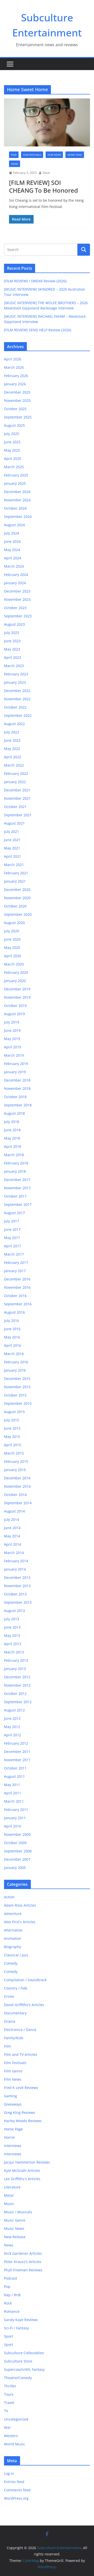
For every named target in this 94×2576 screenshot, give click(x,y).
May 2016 (12, 1337)
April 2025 (12, 458)
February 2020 (16, 972)
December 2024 (17, 491)
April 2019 (12, 1047)
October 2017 (15, 1196)
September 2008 (18, 1851)
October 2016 (15, 1295)
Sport (8, 2336)
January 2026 (15, 384)
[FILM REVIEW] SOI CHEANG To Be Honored (43, 186)
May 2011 (12, 1784)
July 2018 (11, 1121)
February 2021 (16, 873)
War (7, 2427)
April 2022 (12, 757)
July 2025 (11, 433)
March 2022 (14, 765)
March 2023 (14, 665)
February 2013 (16, 1660)
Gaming (10, 2096)
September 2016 (18, 1304)
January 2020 (15, 980)
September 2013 (18, 1602)
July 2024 (11, 533)
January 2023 (15, 682)
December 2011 (17, 1751)
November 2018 (17, 1088)
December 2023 (17, 591)
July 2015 (11, 1420)
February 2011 (16, 1809)
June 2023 (12, 640)
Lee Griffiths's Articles (22, 2178)
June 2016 (12, 1328)
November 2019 (17, 997)
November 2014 (17, 1486)
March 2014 (14, 1552)
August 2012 (14, 1710)
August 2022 (14, 723)
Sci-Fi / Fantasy (16, 2328)
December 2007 (17, 1859)
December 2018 (17, 1080)
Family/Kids (13, 2037)
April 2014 (12, 1544)
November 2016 (17, 1287)
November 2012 (17, 1685)
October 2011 (15, 1768)
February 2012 (16, 1743)
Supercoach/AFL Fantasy (24, 2369)
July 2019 (11, 1022)
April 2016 (12, 1345)
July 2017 (11, 1221)
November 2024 (17, 500)
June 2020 (12, 939)
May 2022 (12, 748)
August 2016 (14, 1312)
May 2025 (12, 450)
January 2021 (15, 881)
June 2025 (12, 442)
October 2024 (15, 508)
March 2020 (14, 964)
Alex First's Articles (19, 1921)
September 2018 (18, 1105)
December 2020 (17, 889)
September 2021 (18, 815)
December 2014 (17, 1478)
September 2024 (18, 516)
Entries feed (14, 2481)
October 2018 (15, 1096)
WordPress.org (16, 2498)
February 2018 (16, 1163)
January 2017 (15, 1270)
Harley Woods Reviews (23, 2120)
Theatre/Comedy (18, 2377)
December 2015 (17, 1378)
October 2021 (15, 806)
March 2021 (14, 864)
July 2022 (11, 732)
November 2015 (17, 1386)
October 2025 (15, 408)
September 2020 (18, 914)
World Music (14, 2444)
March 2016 (14, 1353)
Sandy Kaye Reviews (21, 2319)
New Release (15, 2236)
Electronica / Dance (20, 2029)
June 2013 (12, 1627)
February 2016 (16, 1362)
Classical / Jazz (16, 1955)
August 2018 (14, 1113)
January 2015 (15, 1469)
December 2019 (17, 989)
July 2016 (11, 1320)
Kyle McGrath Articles (22, 2170)
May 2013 (12, 1635)
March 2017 (14, 1254)
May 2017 (12, 1237)
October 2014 (15, 1494)
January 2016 (15, 1370)
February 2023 (16, 674)
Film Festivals (32, 154)
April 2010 (12, 1826)
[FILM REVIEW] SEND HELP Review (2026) (37, 330)
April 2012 (12, 1735)
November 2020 (17, 897)
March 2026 (14, 367)
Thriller (10, 2386)
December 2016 (17, 1279)
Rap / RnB (12, 2294)
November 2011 (17, 1759)
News (14, 164)
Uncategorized (16, 2419)
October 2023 (15, 607)
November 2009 (17, 1834)
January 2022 (15, 781)
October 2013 (15, 1594)
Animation (12, 1938)
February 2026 (16, 375)
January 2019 (15, 1071)
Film (14, 154)
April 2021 (12, 856)
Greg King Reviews (19, 2112)
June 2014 (12, 1527)
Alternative (13, 1930)
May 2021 (12, 848)
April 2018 (12, 1146)
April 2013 (12, 1643)
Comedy (11, 1963)
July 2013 (11, 1619)
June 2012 (12, 1718)
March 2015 (14, 1453)
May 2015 (12, 1436)
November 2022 (17, 698)
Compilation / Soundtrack (25, 1979)
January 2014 (15, 1569)
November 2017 (17, 1188)
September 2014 (18, 1502)
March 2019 (14, 1055)
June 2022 (12, 740)
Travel (9, 2402)
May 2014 (12, 1536)
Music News (14, 2228)
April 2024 (12, 558)
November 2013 (17, 1585)
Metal (9, 2195)
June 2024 (12, 541)
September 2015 (18, 1403)
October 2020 (15, 906)
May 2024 (12, 549)
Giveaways (13, 2104)
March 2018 (14, 1154)
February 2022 (16, 773)
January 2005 (15, 1867)
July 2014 (11, 1519)
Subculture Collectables (24, 2352)
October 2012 (15, 1693)
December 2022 (17, 690)
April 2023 (12, 657)
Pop (7, 2286)
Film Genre (13, 2071)
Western (11, 2435)
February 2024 (16, 574)
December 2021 (17, 790)
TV (6, 2410)
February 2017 (16, 1262)
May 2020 (12, 947)
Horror (9, 2137)
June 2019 (12, 1030)
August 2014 (14, 1511)
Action (9, 1897)
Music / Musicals (18, 2212)
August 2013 (14, 1610)
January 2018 (15, 1171)
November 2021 (17, 798)
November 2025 (17, 400)
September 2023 (18, 616)
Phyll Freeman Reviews (23, 2270)
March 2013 (14, 1652)
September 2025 (18, 417)
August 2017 (14, 1212)
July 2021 (11, 831)
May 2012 (12, 1726)
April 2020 (12, 955)
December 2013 (17, 1577)
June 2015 (12, 1428)
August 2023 (14, 624)
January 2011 (15, 1817)
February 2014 (16, 1561)
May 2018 (12, 1138)
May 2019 (12, 1038)
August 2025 (14, 425)
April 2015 (12, 1444)
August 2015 (14, 1411)
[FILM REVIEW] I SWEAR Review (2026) (35, 281)
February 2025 (16, 475)
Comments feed (17, 2490)
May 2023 (12, 649)
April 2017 (12, 1246)
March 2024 (14, 566)
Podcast (10, 2278)
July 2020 (11, 931)
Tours (9, 2394)
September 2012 (18, 1701)
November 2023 (17, 599)
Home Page (74, 154)
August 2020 (14, 922)
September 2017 (18, 1204)
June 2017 (12, 1229)
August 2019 (14, 1013)
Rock (8, 2303)
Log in (9, 2473)
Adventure (13, 1913)
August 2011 (14, 1776)
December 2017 (17, 1179)
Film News (54, 154)
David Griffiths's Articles (24, 2004)
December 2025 (17, 392)
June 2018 (12, 1130)
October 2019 (15, 1005)
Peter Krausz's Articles (22, 2261)
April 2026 (12, 359)
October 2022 (15, 707)
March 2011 (14, 1801)
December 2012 (17, 1677)
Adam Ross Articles (20, 1905)
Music (9, 2203)
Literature (12, 2187)
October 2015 (15, 1395)
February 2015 (16, 1461)
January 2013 (15, 1668)
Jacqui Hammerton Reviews (27, 2162)
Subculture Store (18, 2361)
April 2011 (12, 1793)
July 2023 (11, 632)
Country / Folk (15, 1988)
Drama (9, 2021)
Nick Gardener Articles (23, 2253)
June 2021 (12, 839)
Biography (12, 1946)
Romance (12, 2311)
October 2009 (15, 1842)
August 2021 (14, 823)
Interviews (12, 2145)
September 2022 (18, 715)
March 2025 (14, 466)
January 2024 (15, 582)
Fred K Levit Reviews (21, 2087)
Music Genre (14, 2220)
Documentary (15, 2013)
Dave (46, 173)
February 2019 (16, 1063)
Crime (9, 1996)
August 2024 (14, 524)
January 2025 (15, 483)
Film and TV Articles (20, 2054)
